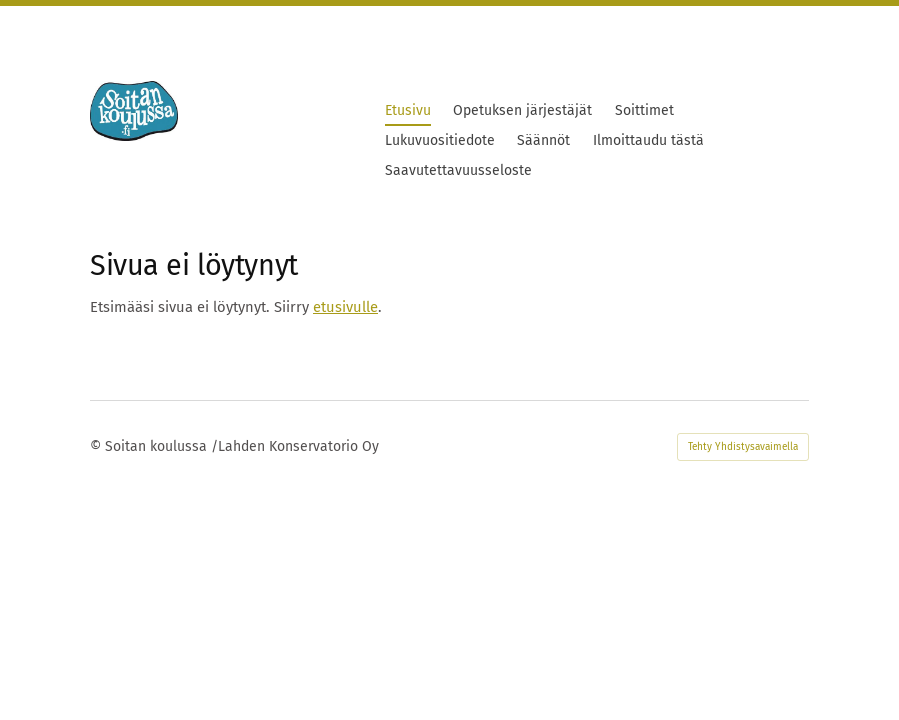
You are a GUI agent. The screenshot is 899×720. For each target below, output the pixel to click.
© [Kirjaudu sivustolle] (97, 446)
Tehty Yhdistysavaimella (743, 447)
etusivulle (345, 307)
